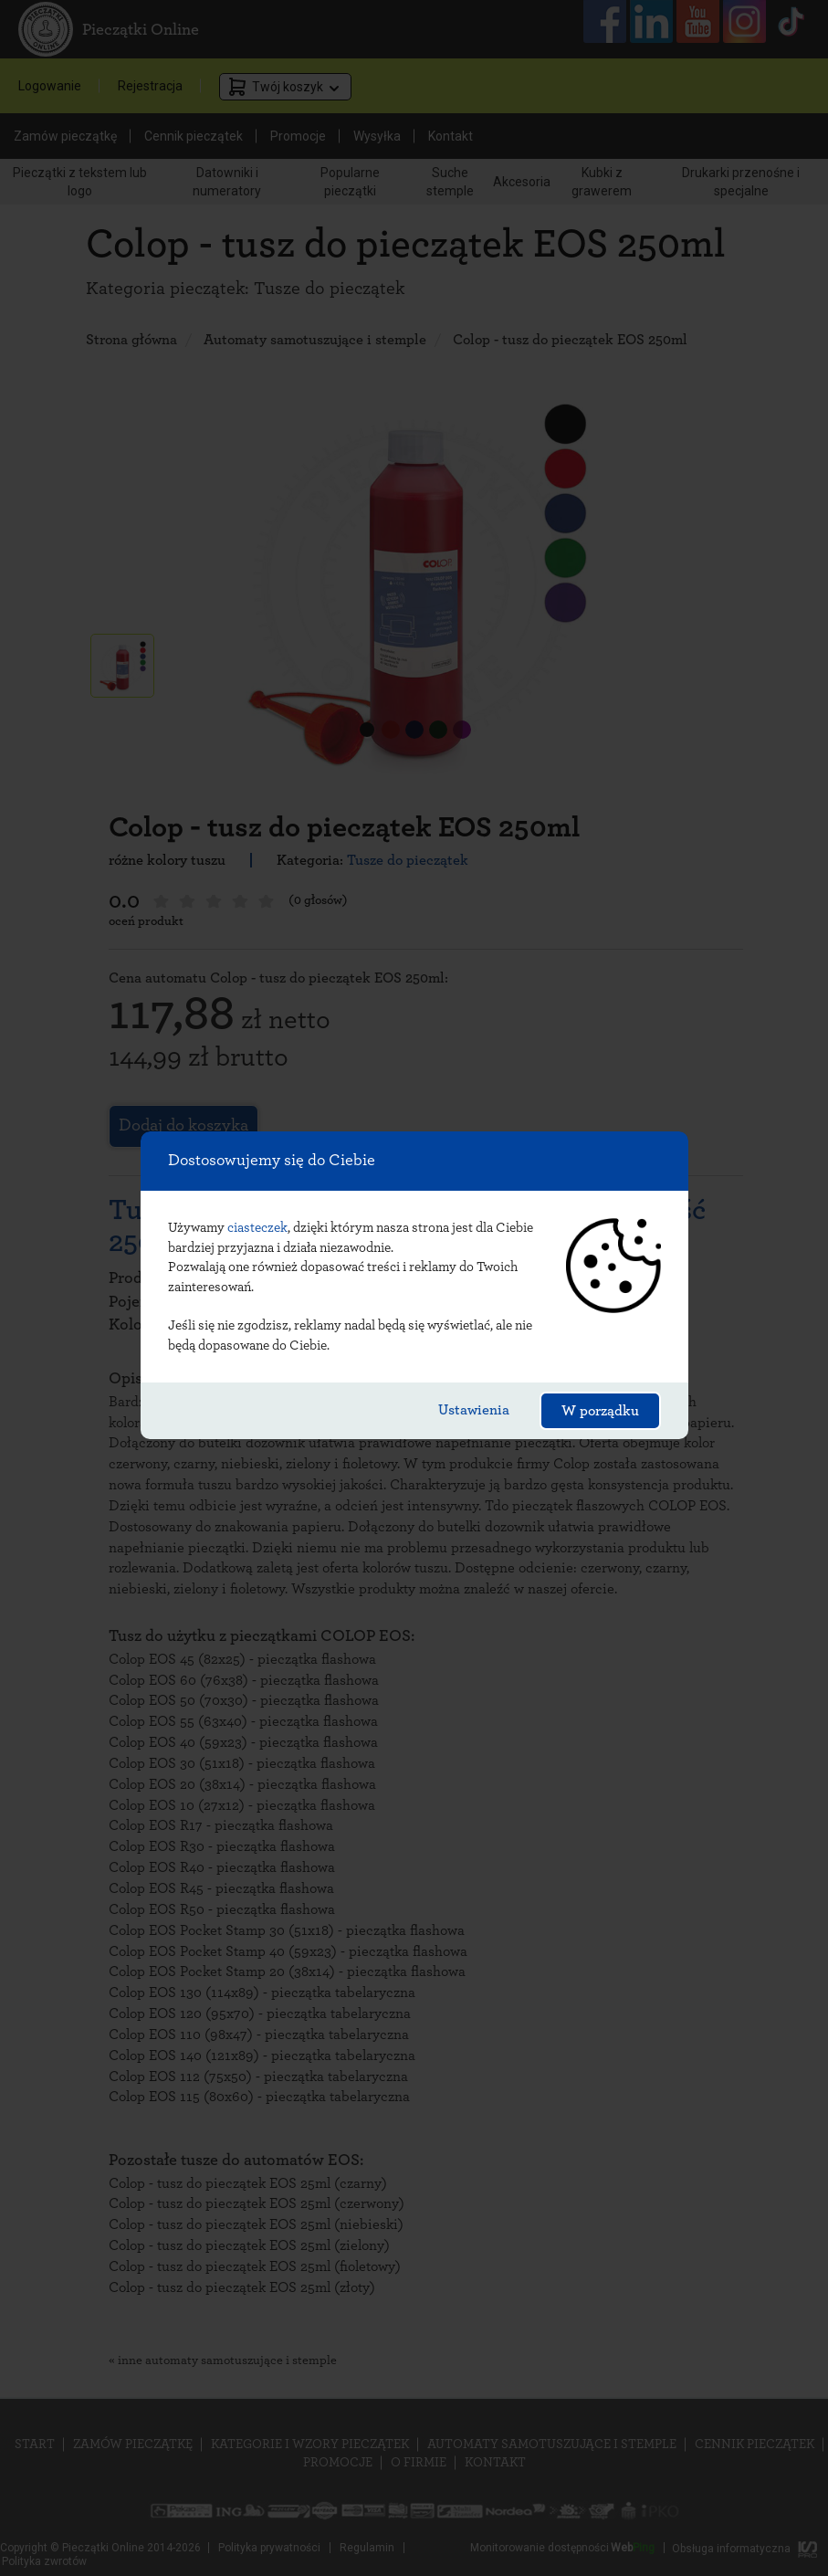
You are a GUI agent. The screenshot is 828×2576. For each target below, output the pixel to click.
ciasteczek (257, 1228)
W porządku (600, 1411)
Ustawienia (473, 1410)
